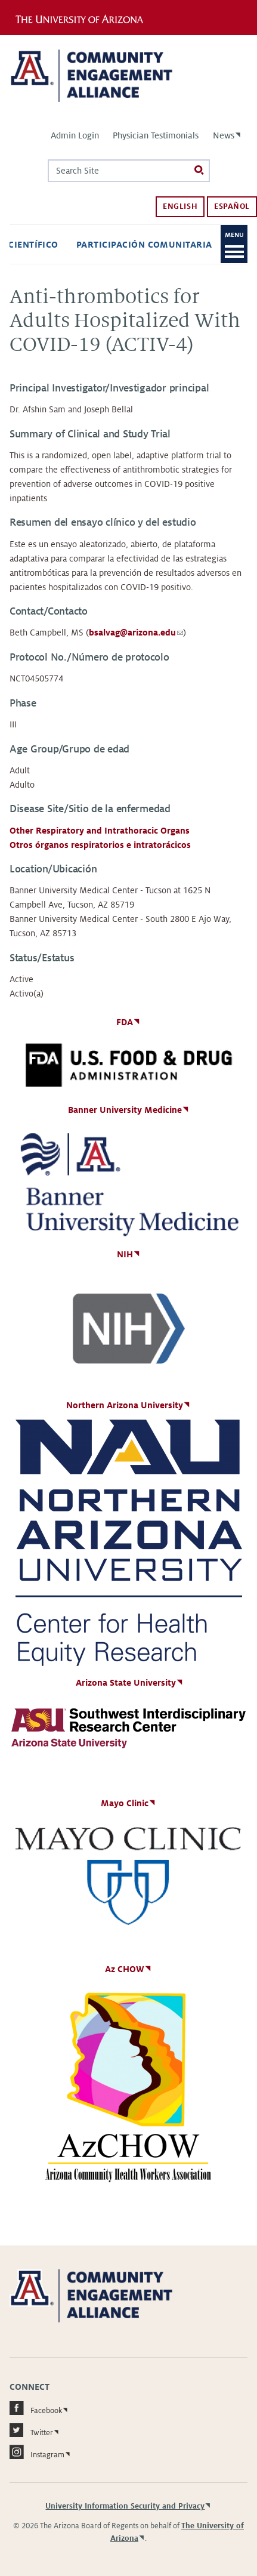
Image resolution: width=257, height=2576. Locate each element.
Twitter (31, 2430)
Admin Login (75, 135)
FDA (124, 1022)
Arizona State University (126, 1682)
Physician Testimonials (156, 135)
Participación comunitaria (144, 244)
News (223, 135)
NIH (125, 1254)
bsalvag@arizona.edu (136, 632)
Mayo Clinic (124, 1803)
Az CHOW (124, 1969)
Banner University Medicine (125, 1110)
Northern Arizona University (124, 1405)
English (180, 206)
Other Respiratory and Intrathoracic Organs (100, 830)
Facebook (36, 2408)
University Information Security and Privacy (125, 2506)
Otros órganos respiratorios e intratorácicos (100, 845)
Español (232, 206)
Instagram (37, 2452)
